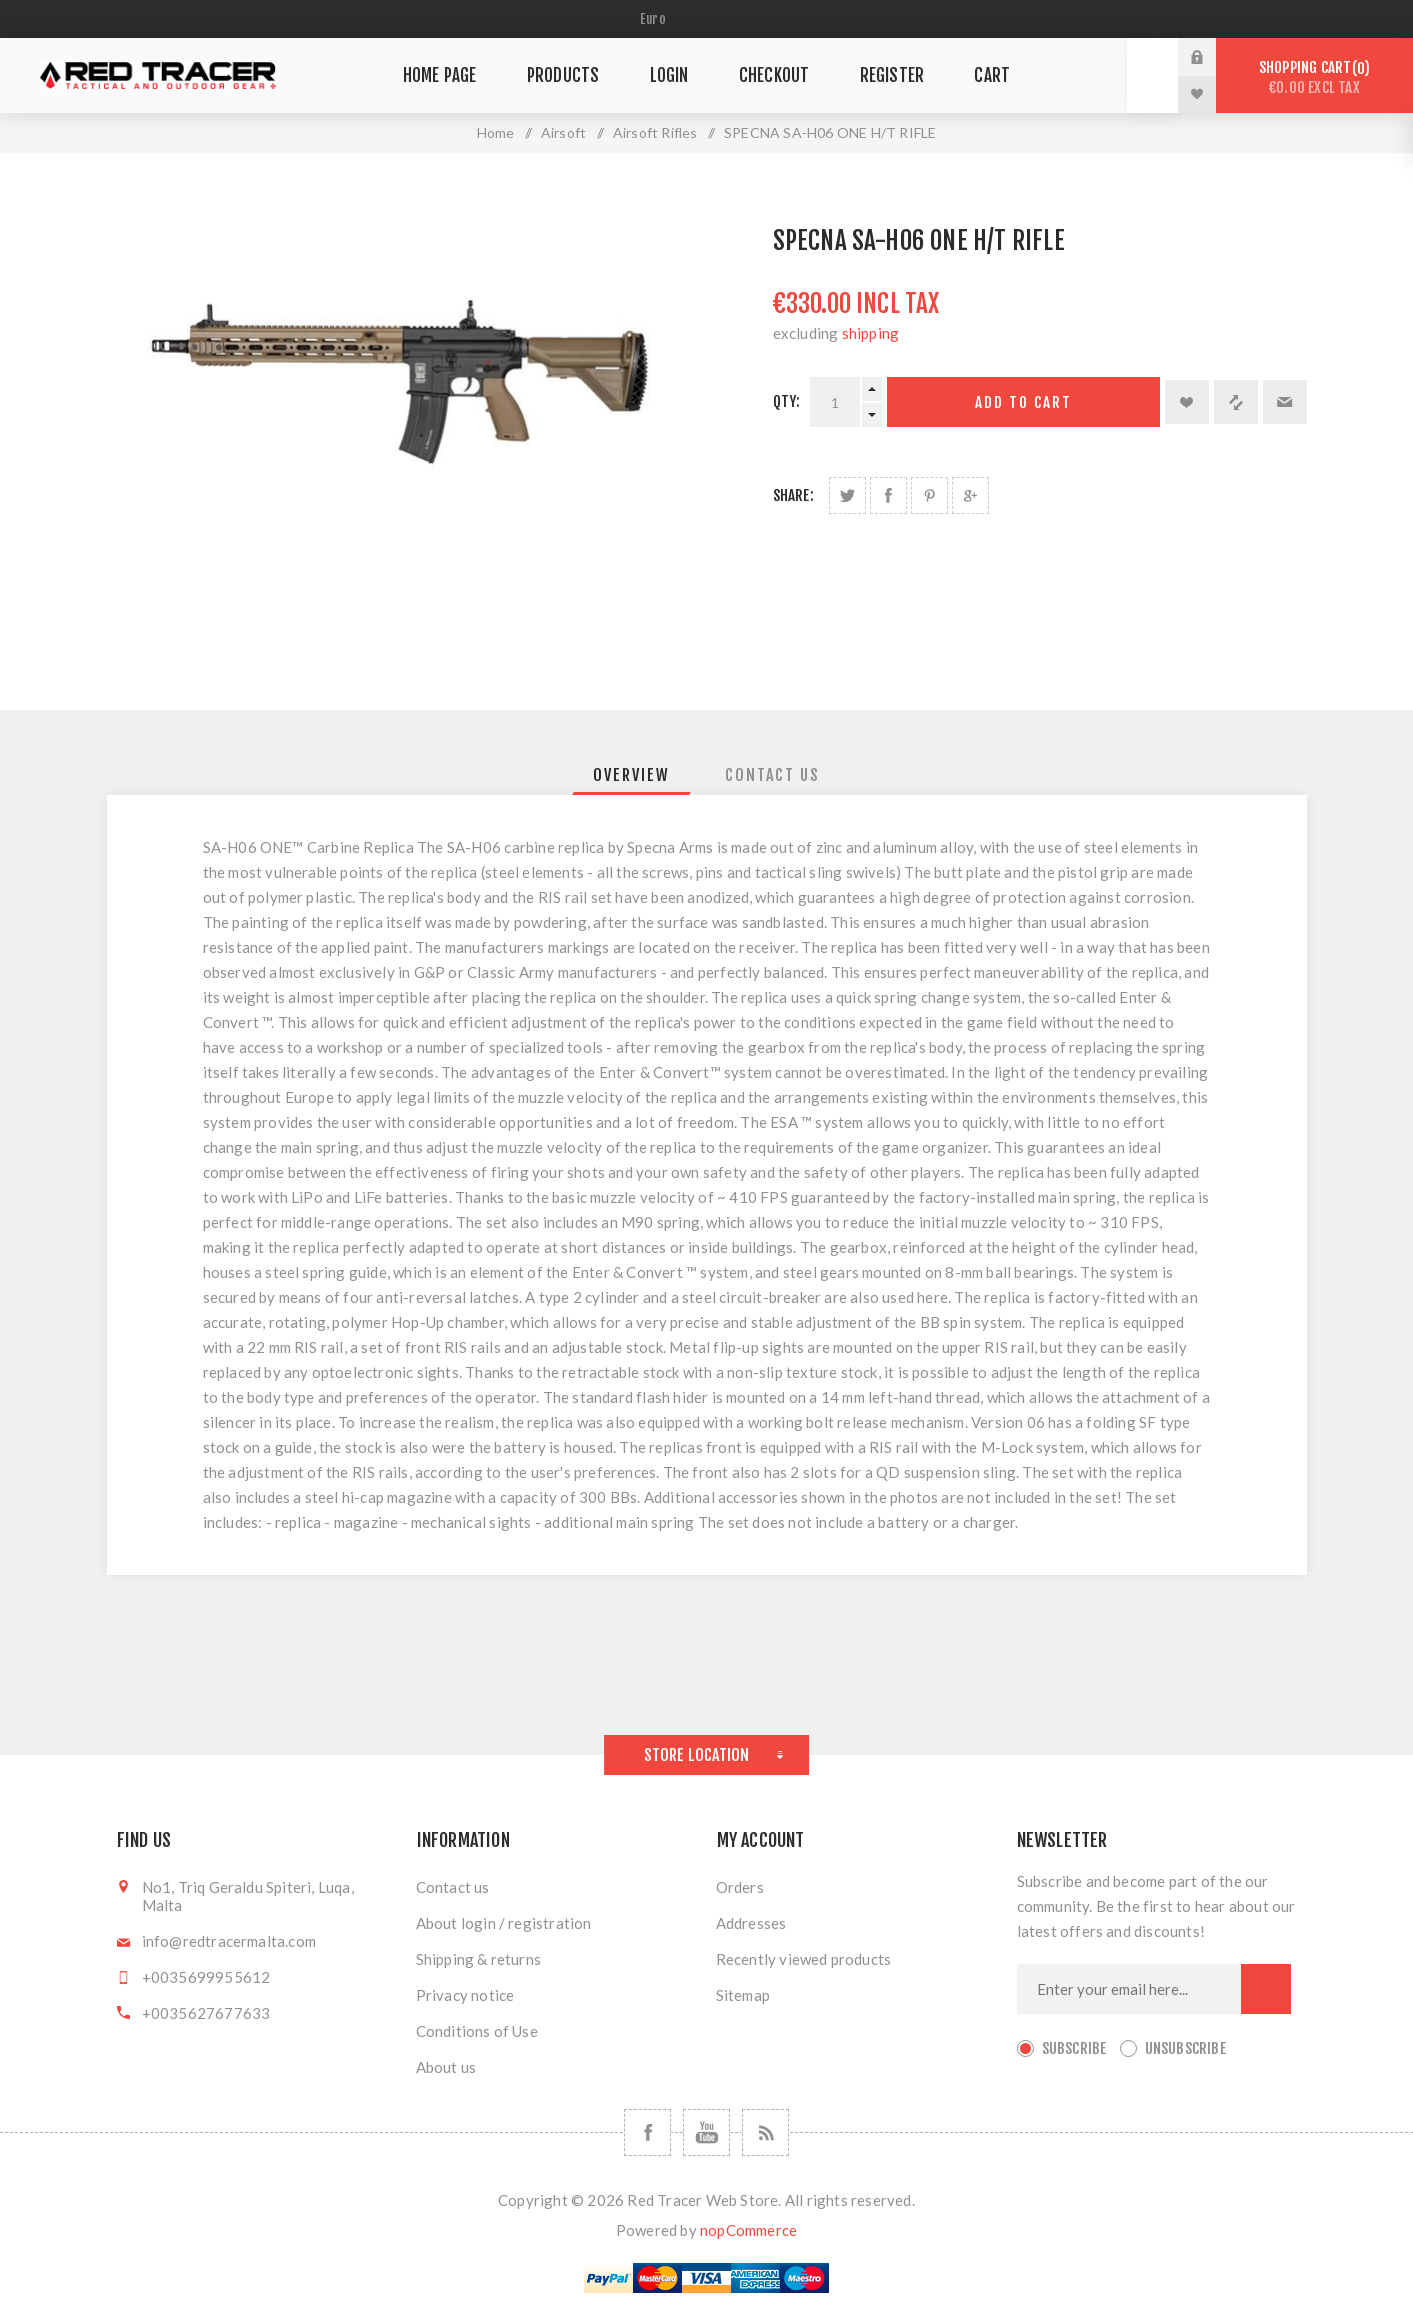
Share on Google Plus (970, 495)
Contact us (453, 1887)
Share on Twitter (847, 495)
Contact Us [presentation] (772, 775)
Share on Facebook (888, 495)
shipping (871, 333)
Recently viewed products (804, 1959)
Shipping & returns (479, 1959)
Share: (793, 495)
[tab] (631, 775)
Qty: (787, 401)
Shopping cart (1314, 77)
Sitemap (743, 1995)
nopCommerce (748, 2230)
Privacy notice (465, 1995)
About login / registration (504, 1923)
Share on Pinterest (929, 495)
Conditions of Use (477, 2031)
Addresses (751, 1923)
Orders (740, 1887)
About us (446, 2067)
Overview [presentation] (631, 775)
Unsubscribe (1185, 2048)
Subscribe (1074, 2048)
